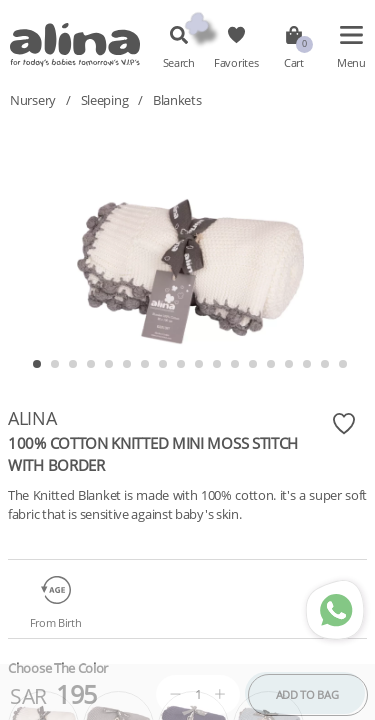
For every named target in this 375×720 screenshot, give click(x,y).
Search (179, 63)
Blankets (177, 100)
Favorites (236, 63)
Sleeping (105, 100)
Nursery (33, 100)
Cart (294, 63)
